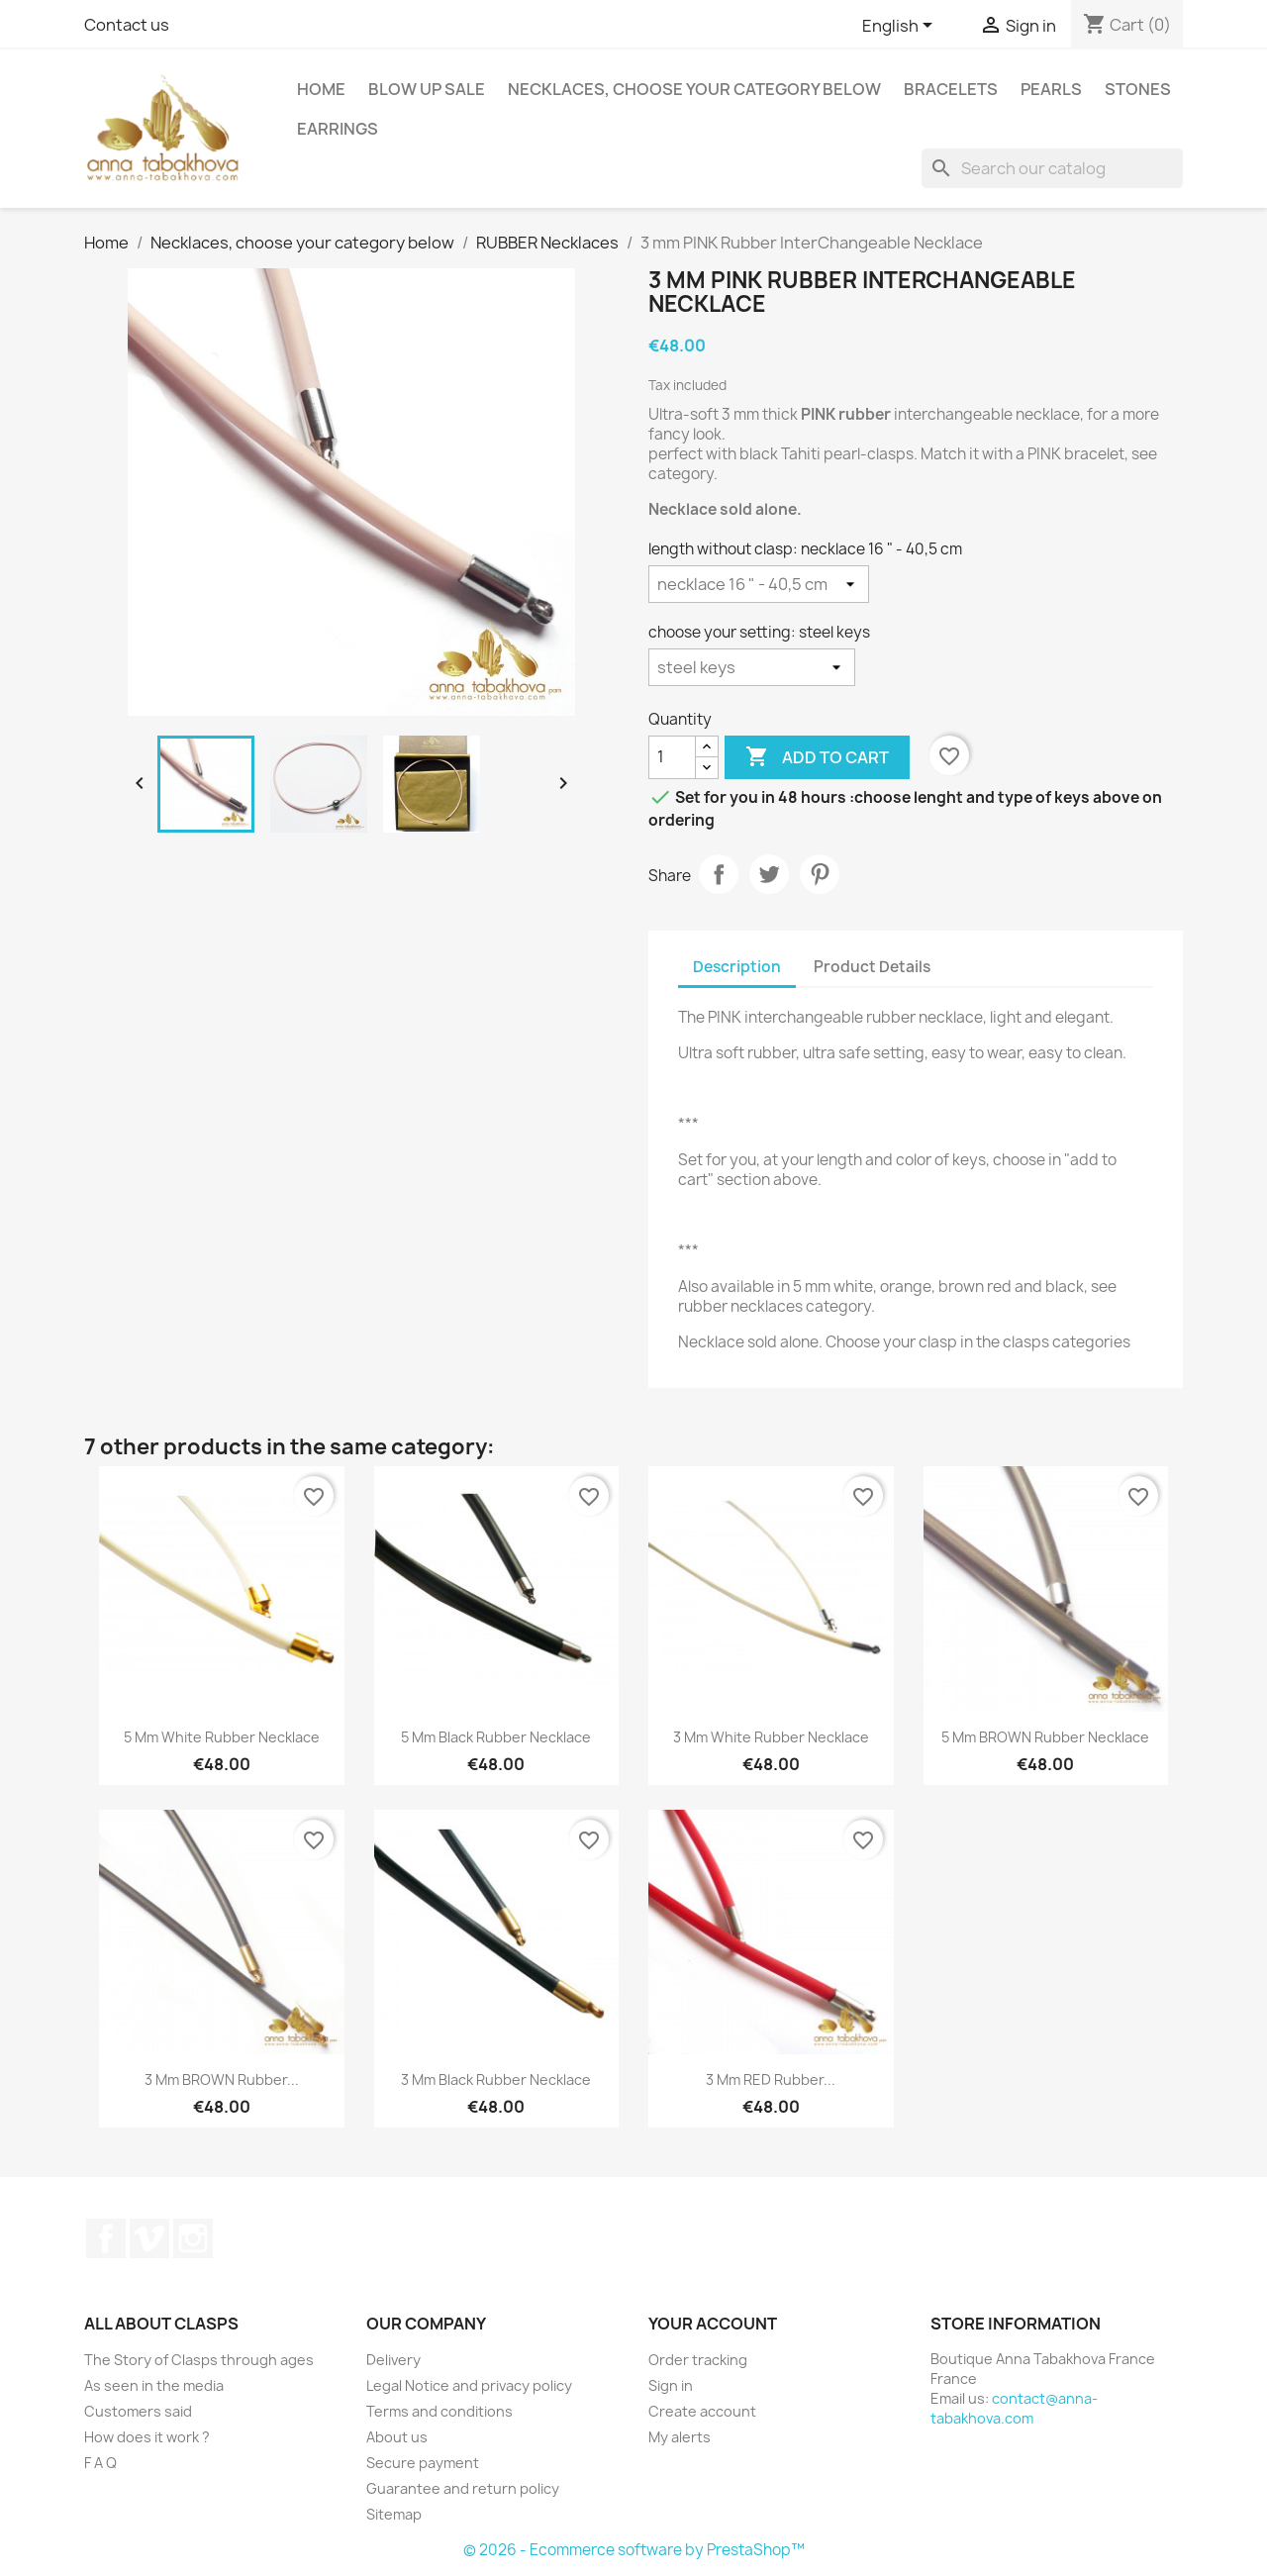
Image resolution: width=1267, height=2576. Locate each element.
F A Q (100, 2462)
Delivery (393, 2359)
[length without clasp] (758, 584)
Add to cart (817, 757)
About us (397, 2436)
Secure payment (422, 2462)
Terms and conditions (439, 2411)
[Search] (1052, 168)
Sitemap (394, 2514)
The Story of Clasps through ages (199, 2359)
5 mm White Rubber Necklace (222, 1737)
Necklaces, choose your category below (694, 89)
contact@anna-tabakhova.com (1014, 2408)
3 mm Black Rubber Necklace (496, 2079)
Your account (712, 2323)
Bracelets (951, 89)
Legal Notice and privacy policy (469, 2385)
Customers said (138, 2411)
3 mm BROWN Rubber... (222, 2079)
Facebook (106, 2238)
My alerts (679, 2436)
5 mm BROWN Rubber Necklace (1045, 1737)
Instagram (193, 2238)
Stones (1138, 89)
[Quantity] (672, 757)
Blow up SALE (426, 89)
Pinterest (819, 874)
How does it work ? (147, 2436)
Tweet (769, 874)
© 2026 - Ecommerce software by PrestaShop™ (634, 2549)
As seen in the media (154, 2385)
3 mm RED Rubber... (770, 2079)
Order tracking (697, 2359)
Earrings (337, 129)
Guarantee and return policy (462, 2488)
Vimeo (149, 2238)
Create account (702, 2411)
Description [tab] (737, 966)
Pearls (1051, 89)
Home (321, 89)
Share (718, 874)
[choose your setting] (751, 667)
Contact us (126, 25)
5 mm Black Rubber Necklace (496, 1737)
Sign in (670, 2385)
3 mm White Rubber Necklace (771, 1737)
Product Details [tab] (872, 966)
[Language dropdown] (900, 27)
